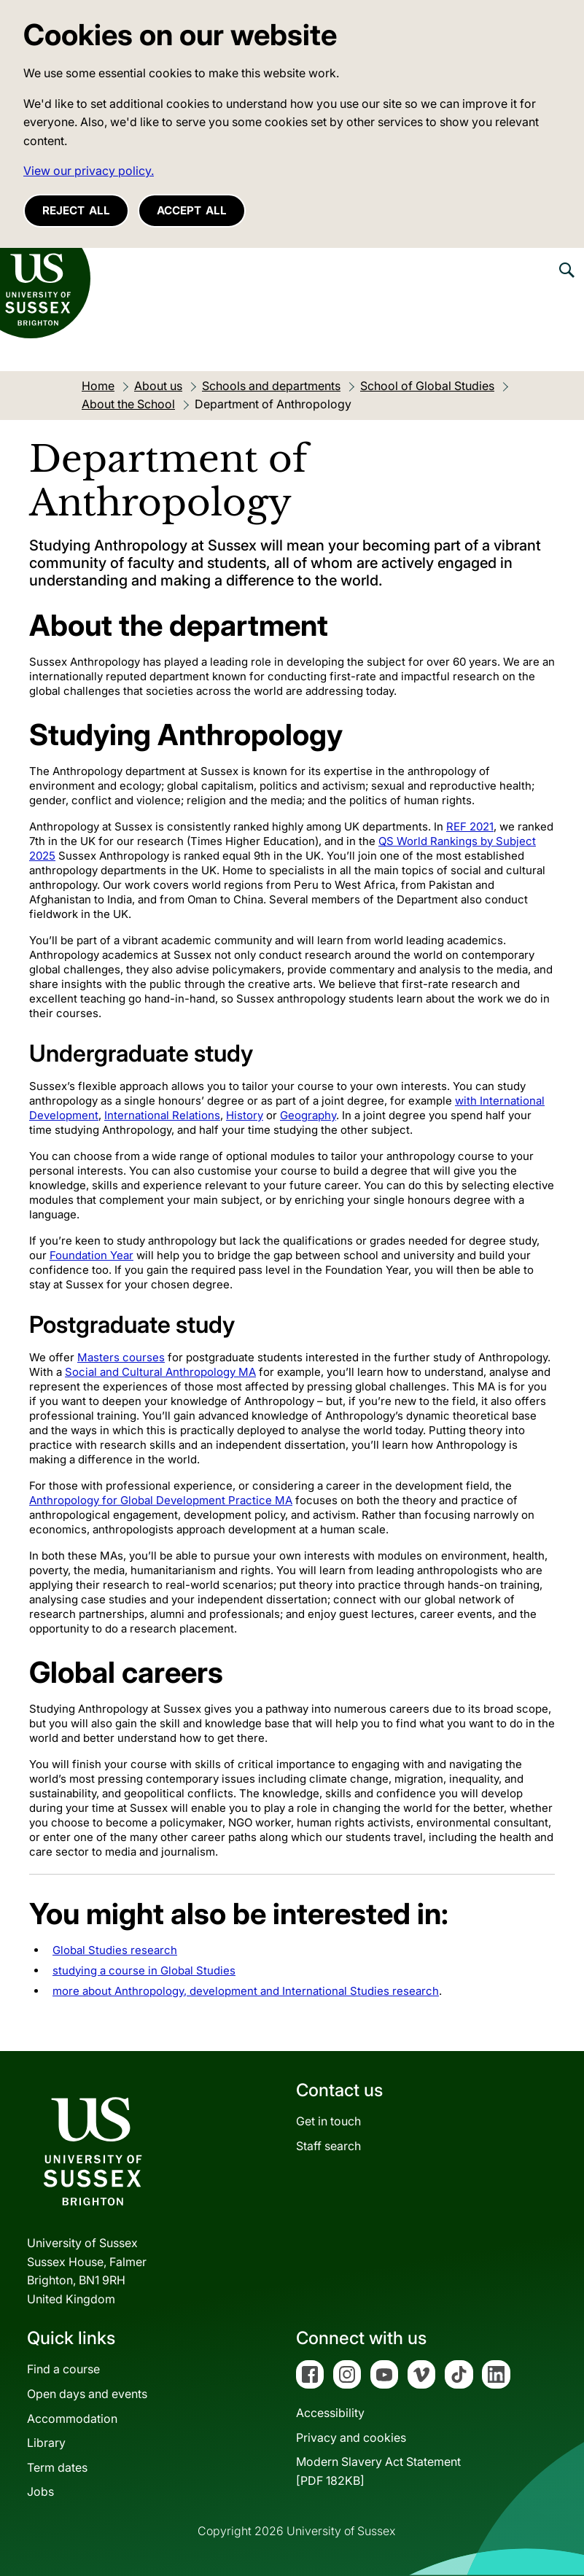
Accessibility (330, 2412)
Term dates (57, 2467)
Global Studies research (114, 1950)
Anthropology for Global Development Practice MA (160, 1500)
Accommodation (72, 2418)
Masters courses (121, 1357)
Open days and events (87, 2393)
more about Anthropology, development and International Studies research (245, 1991)
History (244, 1115)
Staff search (328, 2146)
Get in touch (328, 2121)
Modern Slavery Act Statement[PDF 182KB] (378, 2471)
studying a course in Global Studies (143, 1970)
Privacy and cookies (351, 2437)
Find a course (63, 2369)
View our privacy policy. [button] (88, 170)
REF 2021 (470, 826)
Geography (308, 1115)
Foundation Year (91, 1255)
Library (46, 2442)
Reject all (76, 210)
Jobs (40, 2491)
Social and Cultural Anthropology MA (160, 1372)
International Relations (162, 1115)
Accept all (192, 210)
